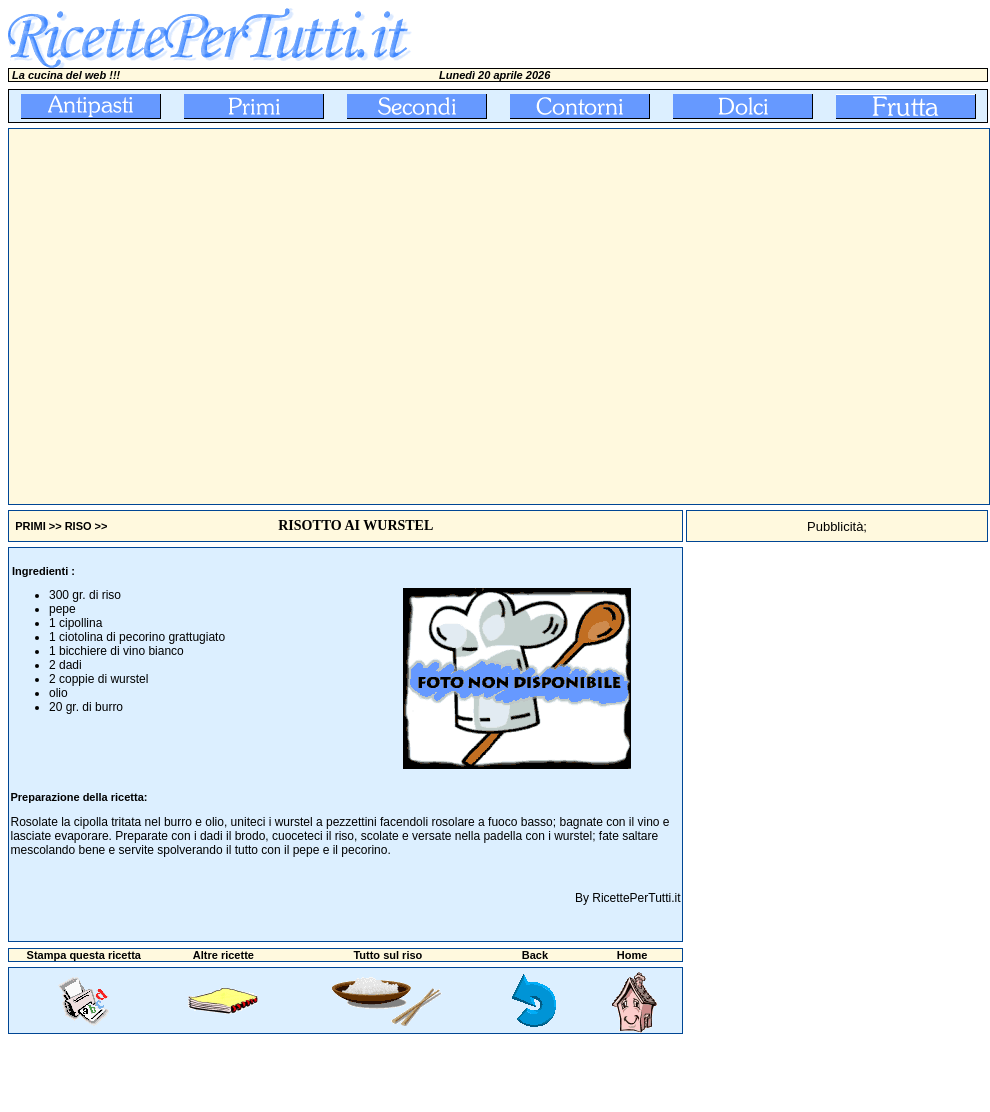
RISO (78, 526)
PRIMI (30, 526)
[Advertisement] (187, 316)
